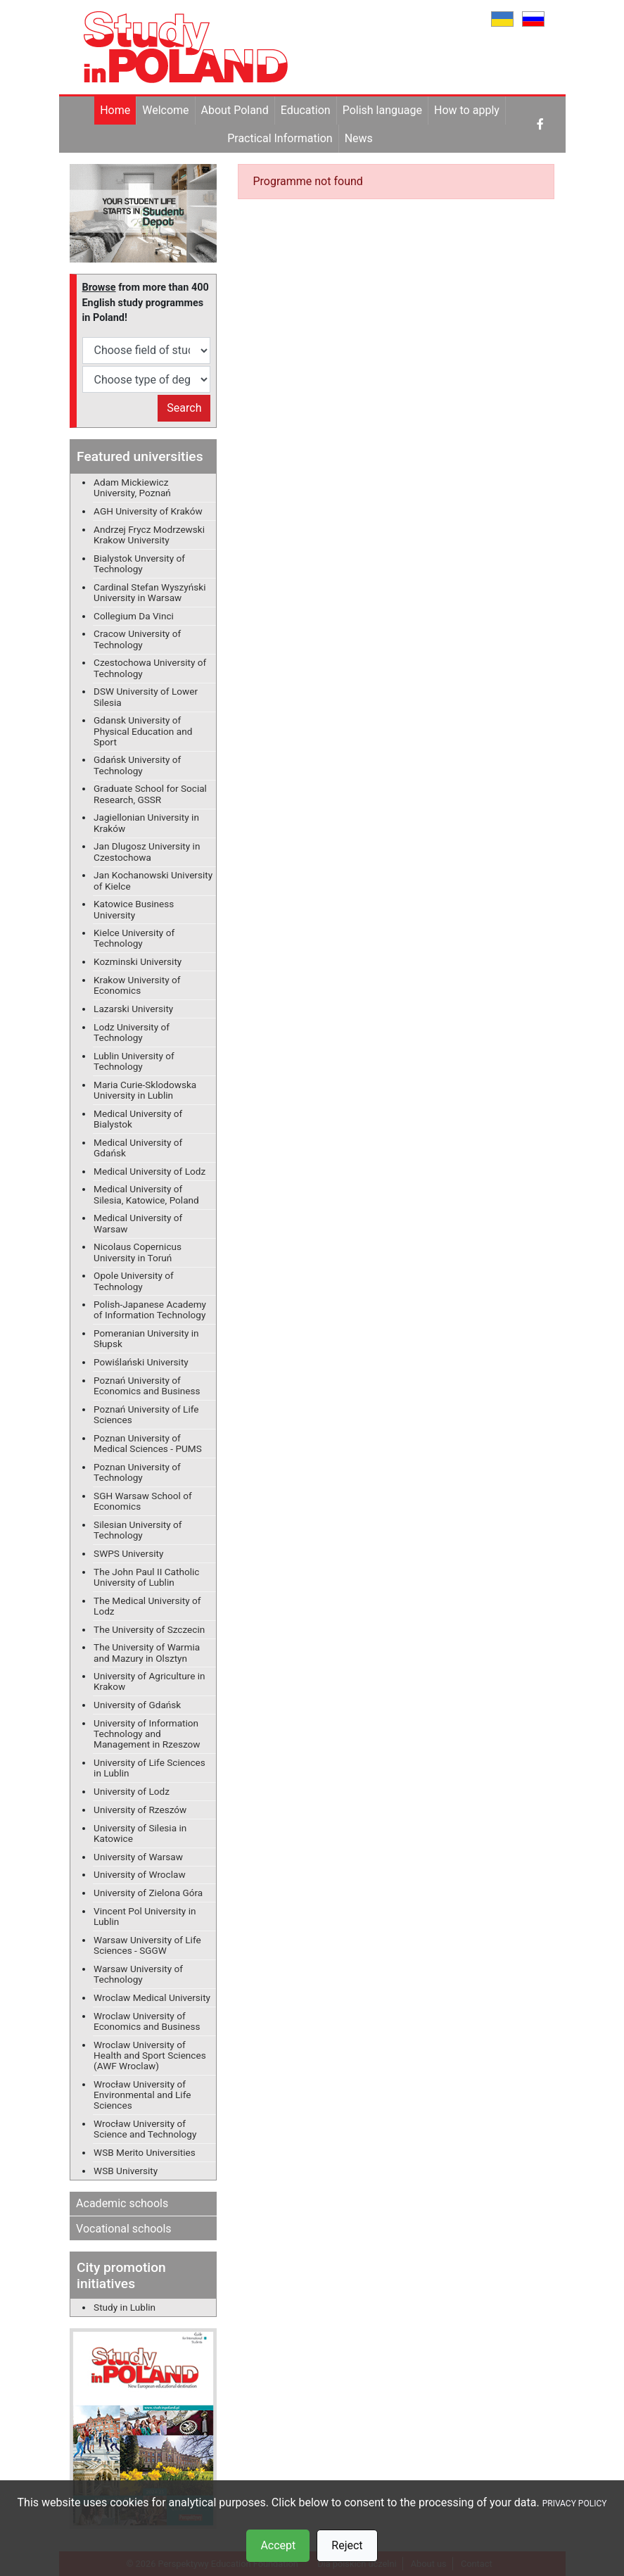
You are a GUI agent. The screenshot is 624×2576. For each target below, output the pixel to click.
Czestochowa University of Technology (150, 667)
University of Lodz (132, 1791)
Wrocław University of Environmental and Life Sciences (142, 2094)
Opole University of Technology (134, 1281)
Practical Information (279, 138)
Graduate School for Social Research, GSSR (150, 793)
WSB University (126, 2170)
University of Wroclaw (140, 1874)
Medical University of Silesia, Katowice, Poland (146, 1194)
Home (115, 110)
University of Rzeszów (140, 1809)
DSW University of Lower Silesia (146, 696)
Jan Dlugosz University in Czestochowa (147, 851)
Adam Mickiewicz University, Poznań (132, 487)
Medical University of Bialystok (138, 1119)
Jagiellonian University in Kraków (146, 822)
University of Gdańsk (137, 1704)
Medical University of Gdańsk (138, 1147)
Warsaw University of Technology (138, 1974)
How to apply (466, 110)
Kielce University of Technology (134, 938)
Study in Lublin (124, 2307)
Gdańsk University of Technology (137, 765)
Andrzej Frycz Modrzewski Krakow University (149, 534)
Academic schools (122, 2203)
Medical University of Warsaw (138, 1223)
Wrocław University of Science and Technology (145, 2129)
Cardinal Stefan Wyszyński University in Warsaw (149, 592)
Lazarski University (133, 1008)
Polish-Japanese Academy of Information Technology (150, 1309)
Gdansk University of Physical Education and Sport (143, 730)
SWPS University (128, 1553)
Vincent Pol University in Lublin (145, 1916)
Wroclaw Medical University (152, 1997)
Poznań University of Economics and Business (147, 1385)
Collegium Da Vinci (134, 615)
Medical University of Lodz (149, 1171)
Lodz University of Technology (132, 1032)
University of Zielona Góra (148, 1892)
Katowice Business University (134, 909)
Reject (346, 2545)
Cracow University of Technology (137, 639)
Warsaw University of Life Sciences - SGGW (147, 1945)
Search (184, 408)
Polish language (382, 110)
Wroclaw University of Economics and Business (147, 2021)
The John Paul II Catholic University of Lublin (146, 1577)
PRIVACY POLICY (574, 2503)
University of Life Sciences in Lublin (149, 1768)
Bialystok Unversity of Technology (139, 563)
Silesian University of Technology (138, 1530)
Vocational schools (124, 2228)
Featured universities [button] (140, 456)
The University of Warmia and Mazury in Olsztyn (147, 1652)
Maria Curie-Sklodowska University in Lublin (145, 1090)
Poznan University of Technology (137, 1472)
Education (306, 110)
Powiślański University (141, 1362)
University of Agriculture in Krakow (149, 1681)
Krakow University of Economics (137, 985)
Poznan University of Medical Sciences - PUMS (148, 1443)
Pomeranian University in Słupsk (146, 1338)
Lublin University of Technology (134, 1061)
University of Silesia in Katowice (140, 1833)
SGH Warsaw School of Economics (143, 1501)
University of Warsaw (138, 1856)
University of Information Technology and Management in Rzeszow (147, 1733)
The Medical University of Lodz (147, 1606)
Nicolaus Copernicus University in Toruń (138, 1252)
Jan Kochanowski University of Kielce (153, 880)
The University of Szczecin (149, 1629)
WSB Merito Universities (145, 2152)
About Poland (235, 110)
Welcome (165, 110)
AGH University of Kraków (148, 511)
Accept (277, 2545)
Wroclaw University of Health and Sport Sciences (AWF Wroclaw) (150, 2055)
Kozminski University (138, 961)
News (359, 138)
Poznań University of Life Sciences (146, 1414)
